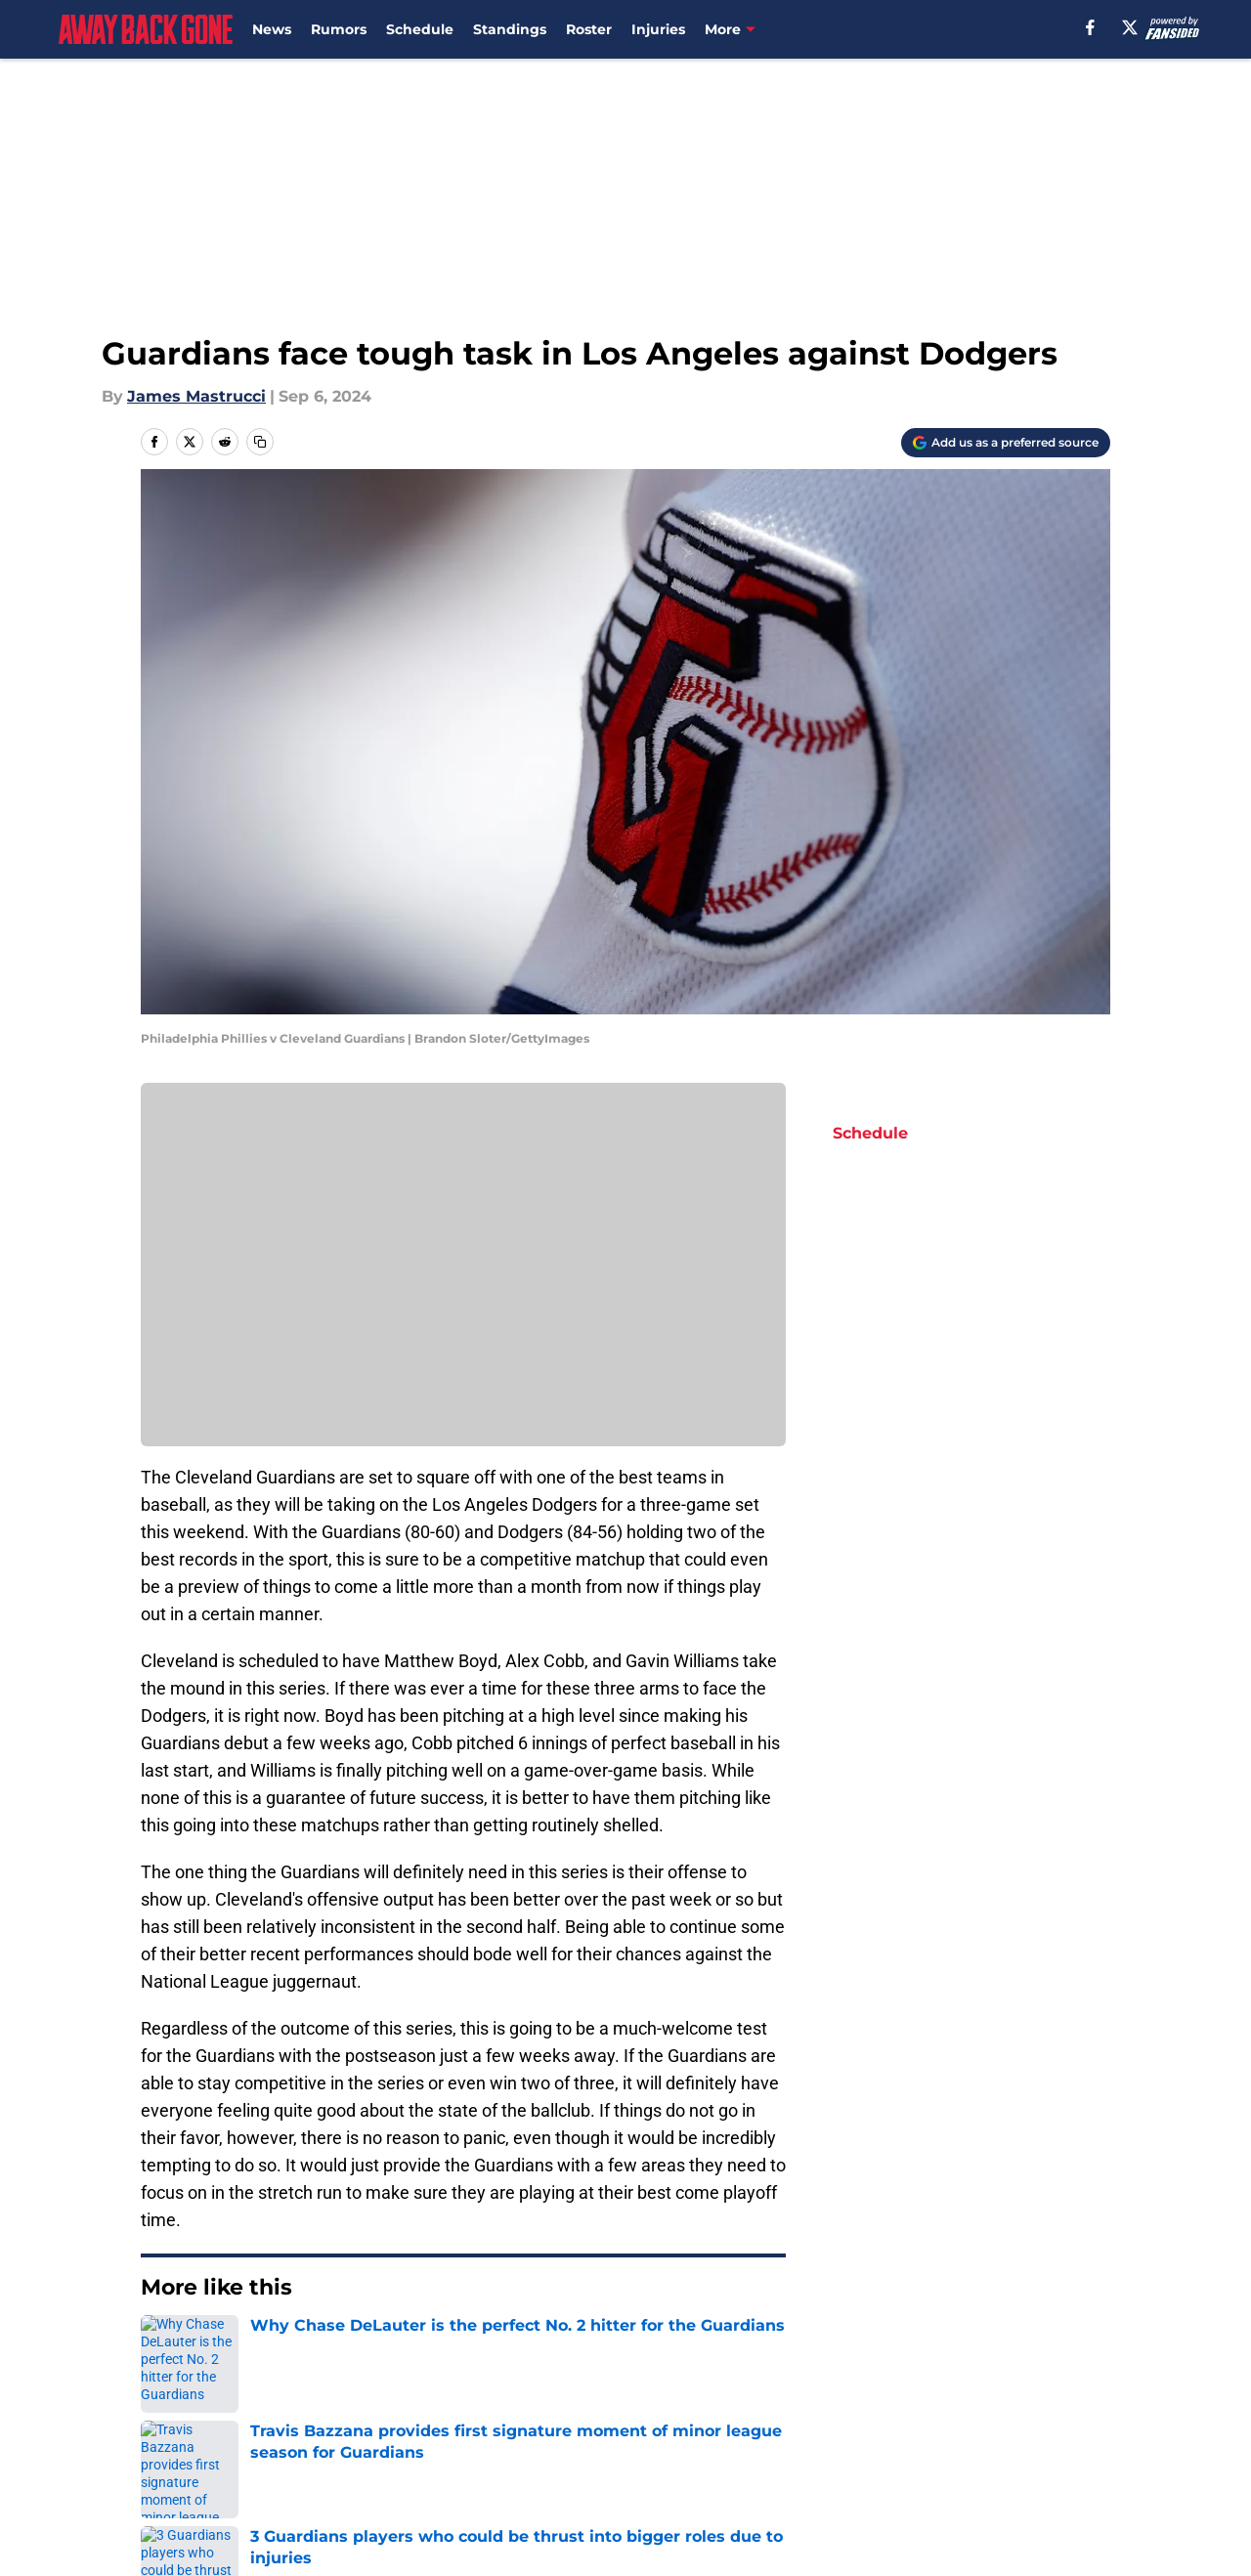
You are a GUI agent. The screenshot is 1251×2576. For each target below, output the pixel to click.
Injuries (658, 29)
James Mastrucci (196, 396)
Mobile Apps (1054, 2397)
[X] (1130, 27)
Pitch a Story (399, 2434)
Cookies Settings (862, 2470)
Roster (589, 29)
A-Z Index (649, 2470)
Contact (642, 2397)
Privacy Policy (665, 2434)
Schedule (419, 29)
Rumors (339, 29)
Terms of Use (848, 2434)
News (271, 29)
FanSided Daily (200, 2434)
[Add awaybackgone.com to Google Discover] (1005, 442)
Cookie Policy (1057, 2434)
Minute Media (126, 2521)
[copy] (260, 441)
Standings (509, 29)
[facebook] (1090, 27)
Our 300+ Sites (853, 2397)
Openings (386, 2397)
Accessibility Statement (442, 2470)
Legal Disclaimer (207, 2470)
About (166, 2397)
